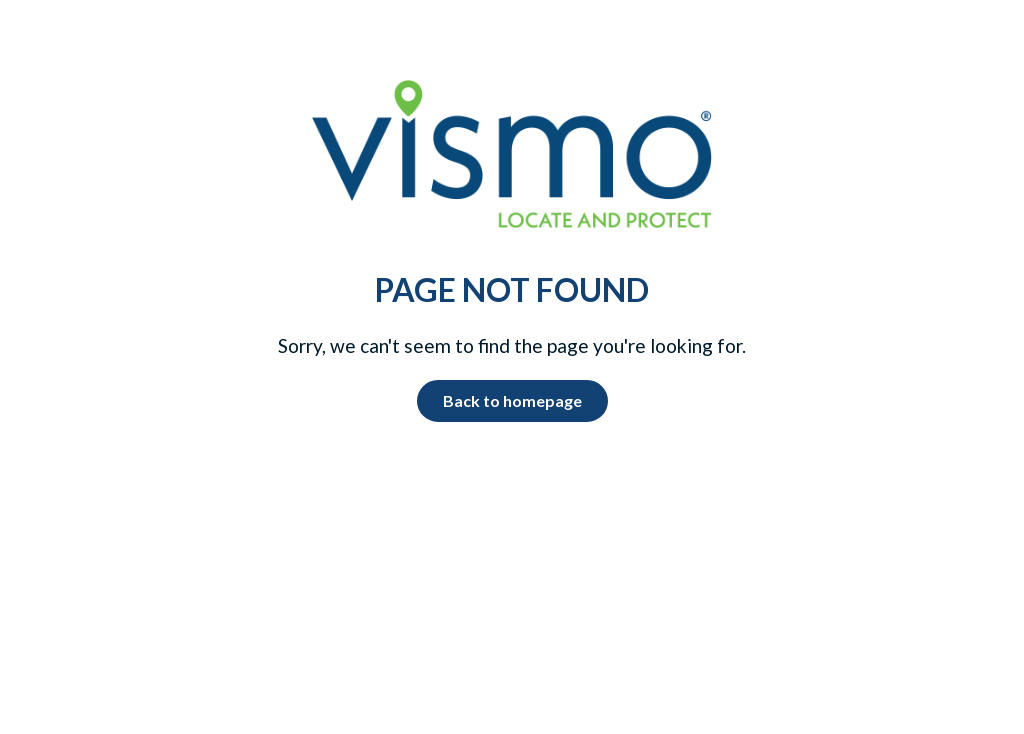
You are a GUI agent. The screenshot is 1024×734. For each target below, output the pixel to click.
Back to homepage (512, 400)
